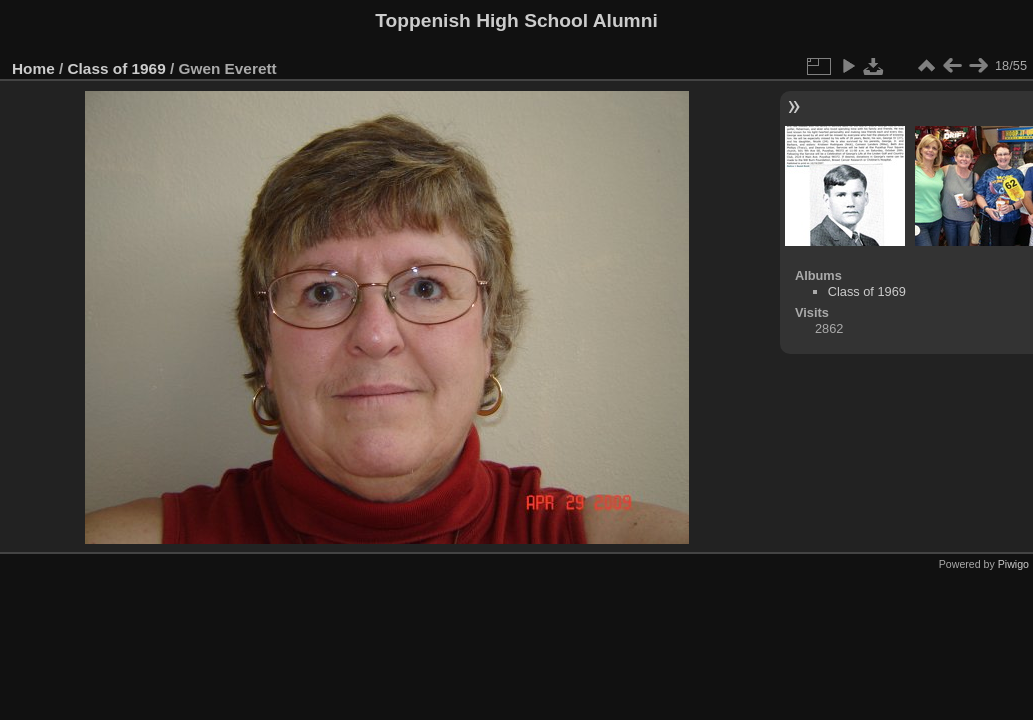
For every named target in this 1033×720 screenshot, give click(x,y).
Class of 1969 (117, 68)
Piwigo (1013, 564)
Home (33, 68)
